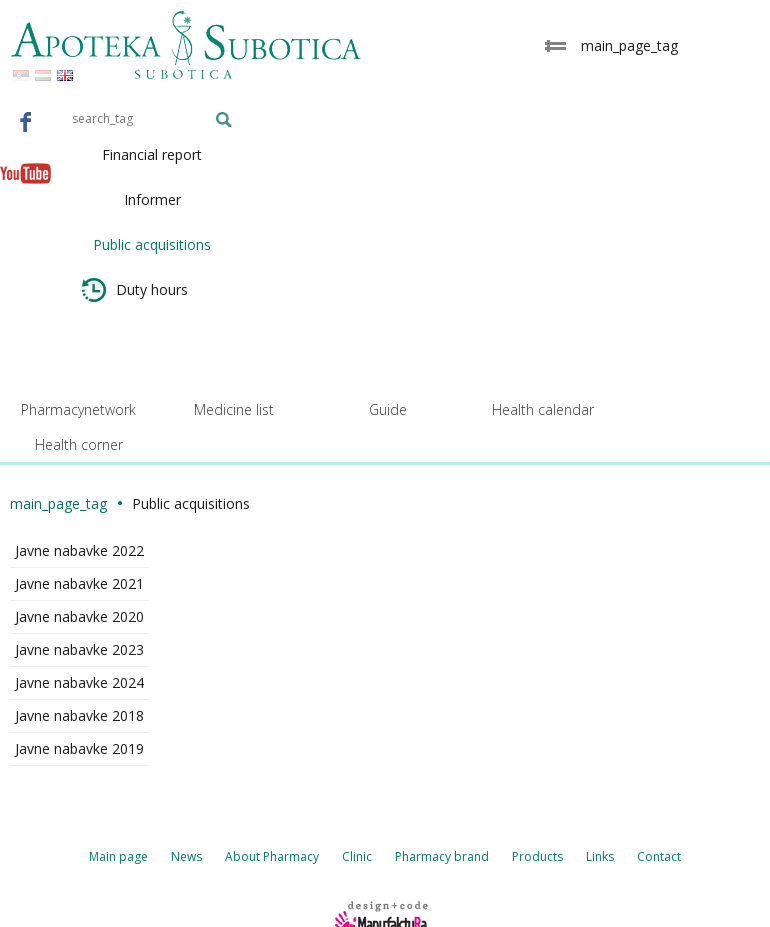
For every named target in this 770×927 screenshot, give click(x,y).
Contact (659, 856)
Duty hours (135, 290)
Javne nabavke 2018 (79, 715)
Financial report (152, 154)
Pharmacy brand (442, 856)
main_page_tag (58, 503)
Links (600, 856)
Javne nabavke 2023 (79, 649)
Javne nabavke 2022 (79, 550)
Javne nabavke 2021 (79, 583)
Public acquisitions (152, 244)
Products (537, 856)
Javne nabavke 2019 (79, 748)
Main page (118, 856)
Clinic (357, 856)
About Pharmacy (272, 856)
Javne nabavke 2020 (79, 616)
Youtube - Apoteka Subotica (26, 173)
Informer (152, 199)
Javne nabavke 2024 (79, 682)
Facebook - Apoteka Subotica (26, 121)
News (186, 856)
